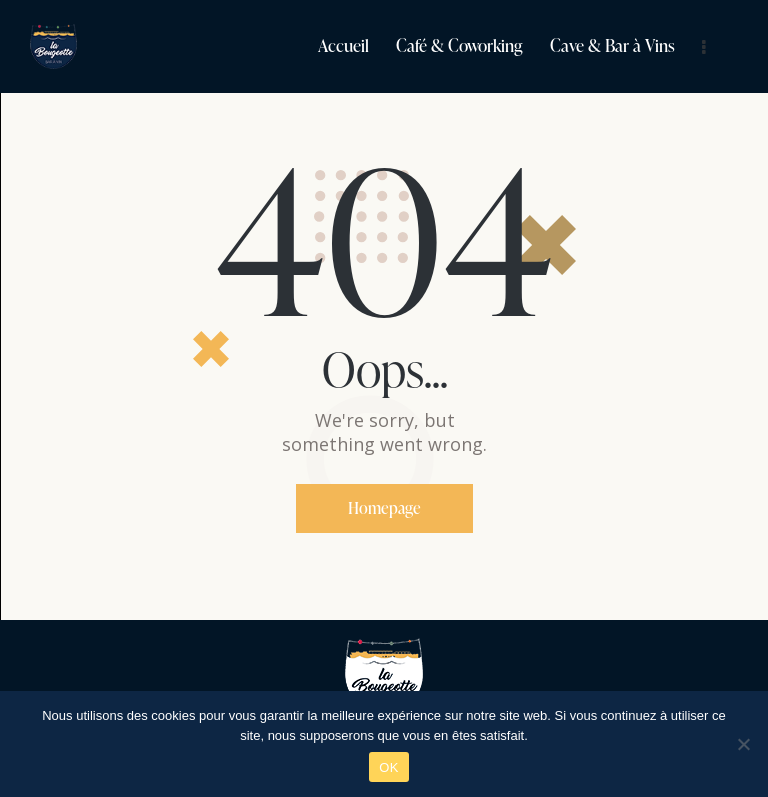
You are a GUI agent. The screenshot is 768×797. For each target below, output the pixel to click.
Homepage (384, 508)
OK (388, 767)
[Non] (743, 744)
